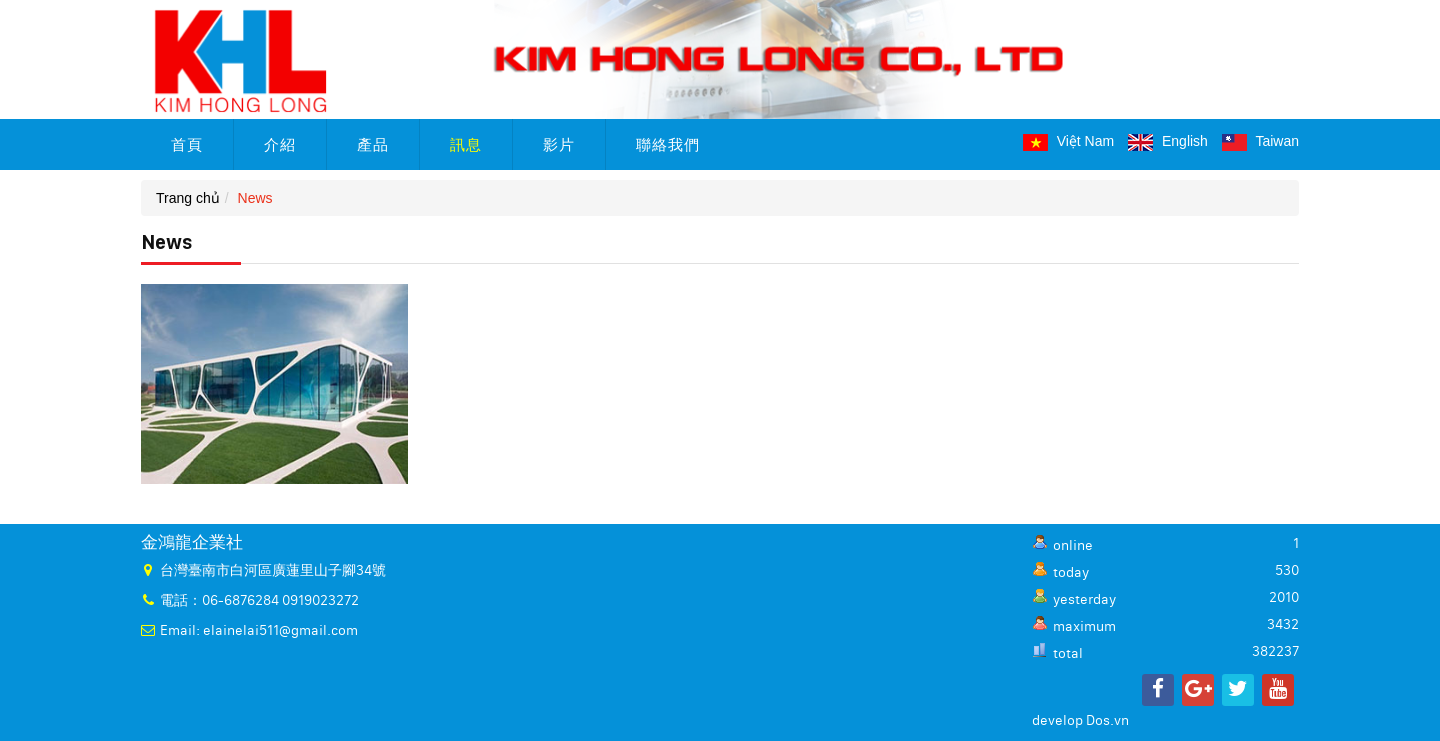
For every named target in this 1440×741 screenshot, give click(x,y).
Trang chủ (188, 198)
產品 (373, 144)
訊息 (466, 144)
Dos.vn (1107, 721)
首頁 (187, 144)
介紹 (280, 144)
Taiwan (1260, 141)
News (255, 198)
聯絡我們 (668, 144)
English (1168, 141)
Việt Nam (1068, 141)
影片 (559, 144)
